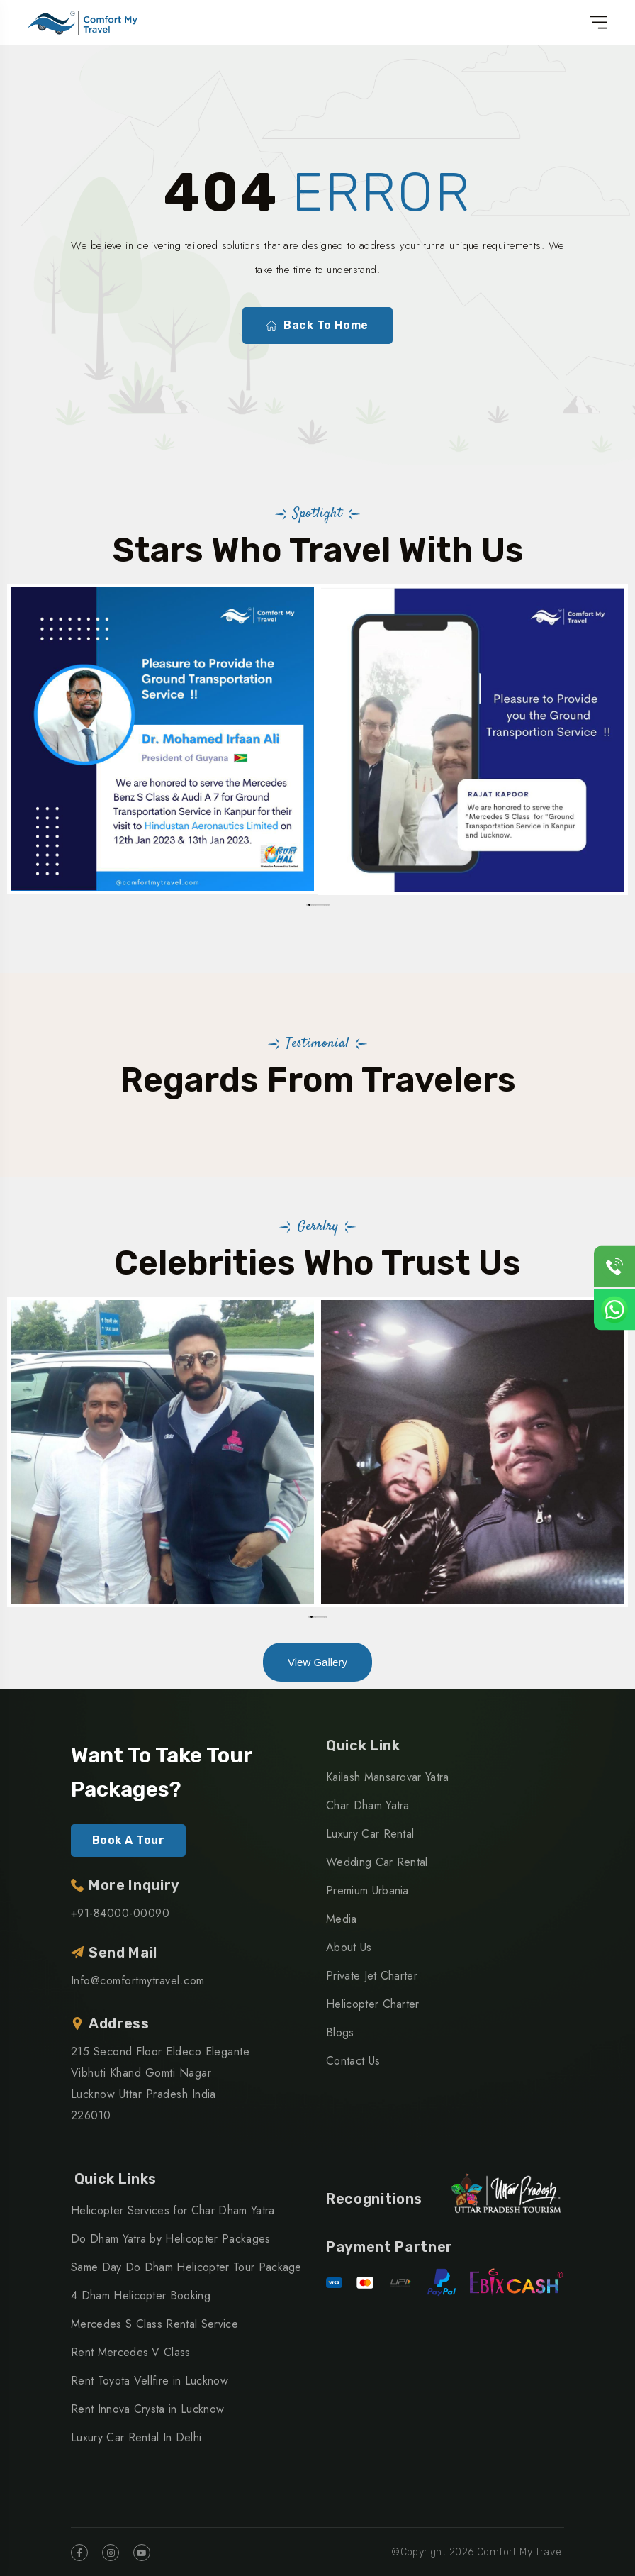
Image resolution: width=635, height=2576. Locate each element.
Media (341, 1919)
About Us (349, 1947)
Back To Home (317, 325)
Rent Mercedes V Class (131, 2352)
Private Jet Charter (371, 1975)
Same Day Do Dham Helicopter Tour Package (186, 2267)
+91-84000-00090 (120, 1913)
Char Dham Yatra (368, 1805)
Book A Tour (128, 1840)
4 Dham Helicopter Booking (140, 2295)
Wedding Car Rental (377, 1862)
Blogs (340, 2032)
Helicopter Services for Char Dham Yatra (172, 2210)
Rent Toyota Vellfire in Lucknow (149, 2380)
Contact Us (353, 2061)
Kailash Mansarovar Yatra (387, 1777)
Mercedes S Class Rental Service (154, 2324)
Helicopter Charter (373, 2004)
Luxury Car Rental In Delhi (136, 2437)
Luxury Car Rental (370, 1834)
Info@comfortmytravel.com (138, 1980)
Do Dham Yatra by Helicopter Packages (171, 2239)
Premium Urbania (367, 1890)
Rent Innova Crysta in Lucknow (147, 2409)
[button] (307, 905)
